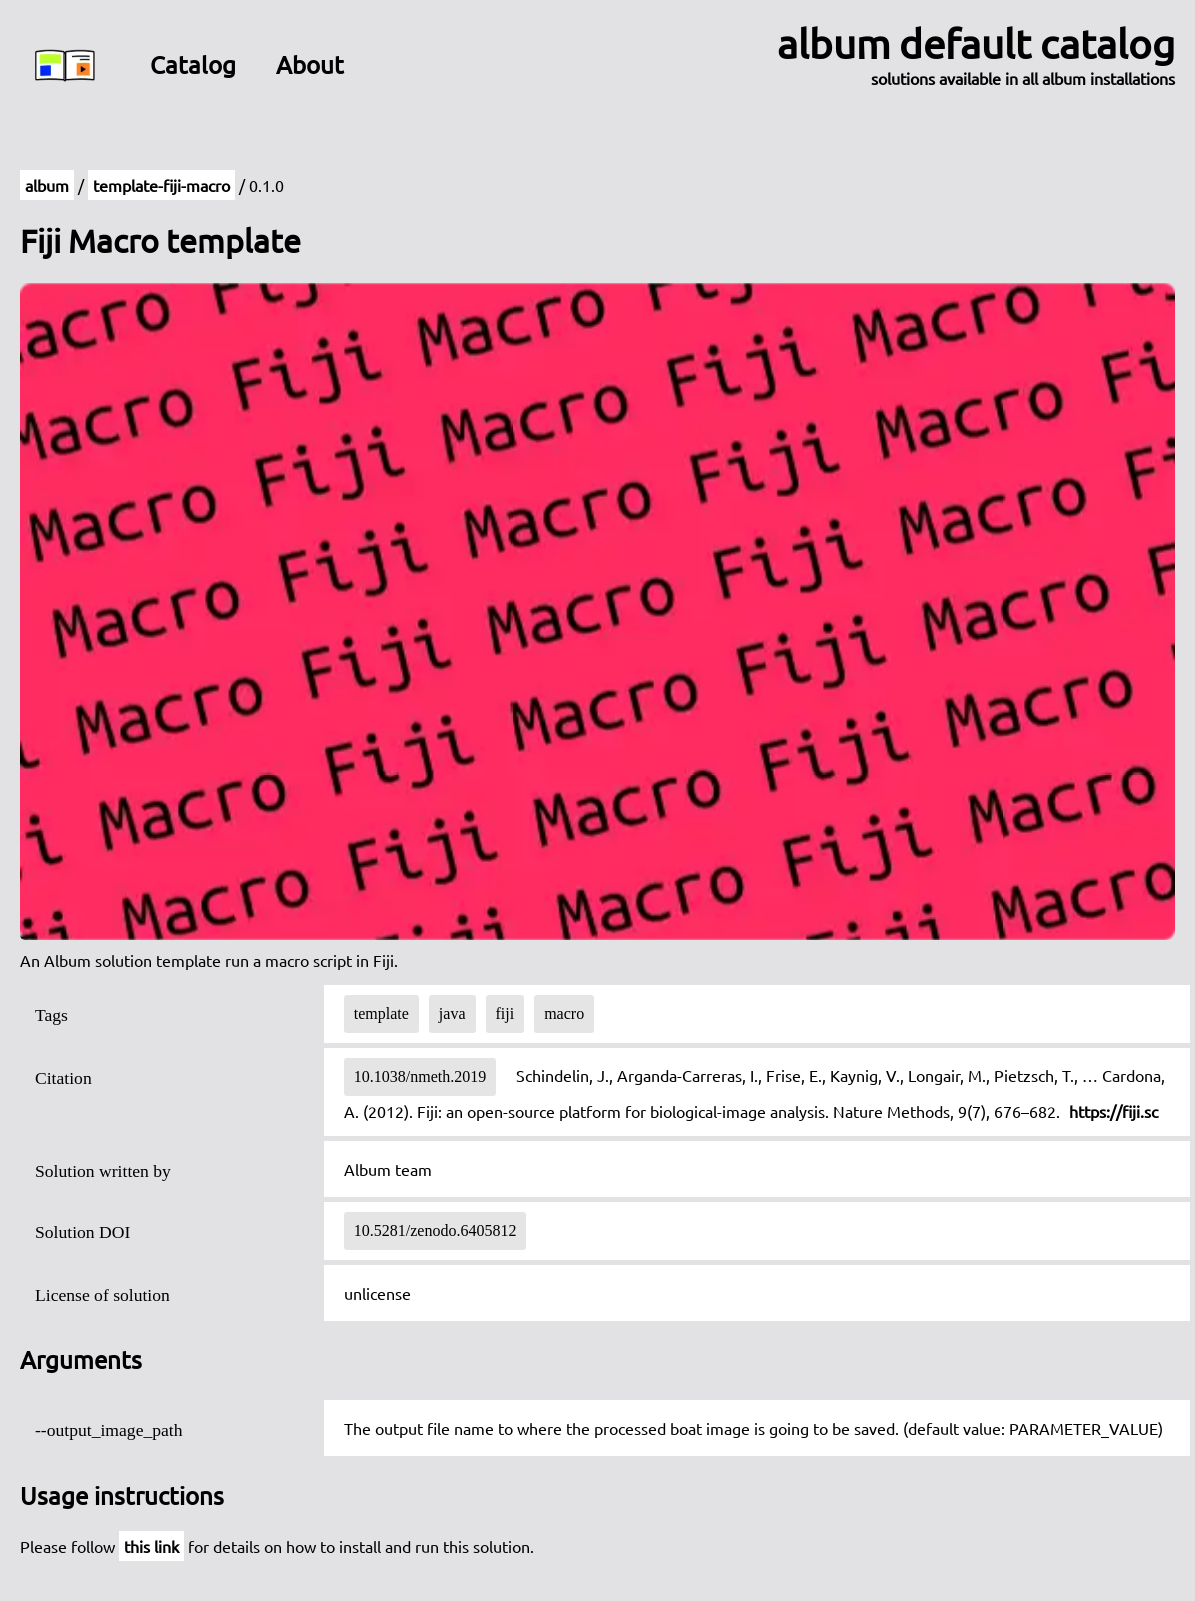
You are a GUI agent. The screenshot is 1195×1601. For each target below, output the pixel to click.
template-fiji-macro (161, 185)
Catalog (193, 64)
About (310, 64)
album (47, 185)
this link (151, 1546)
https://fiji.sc (1113, 1111)
